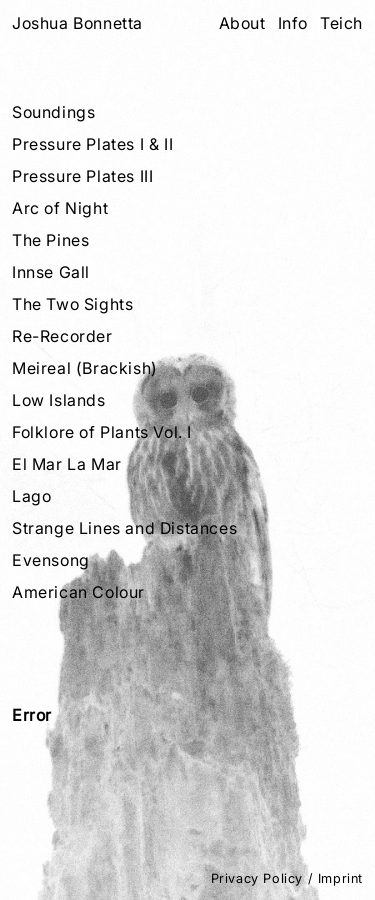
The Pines (50, 240)
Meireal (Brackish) (85, 368)
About (242, 23)
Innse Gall (51, 272)
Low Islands (59, 400)
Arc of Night (60, 208)
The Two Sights (72, 304)
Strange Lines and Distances (124, 528)
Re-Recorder (62, 336)
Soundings (53, 112)
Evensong (51, 560)
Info (293, 23)
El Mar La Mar (67, 464)
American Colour (78, 592)
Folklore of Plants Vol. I (102, 432)
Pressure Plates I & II (92, 144)
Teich (341, 23)
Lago (31, 496)
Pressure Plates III (82, 176)
